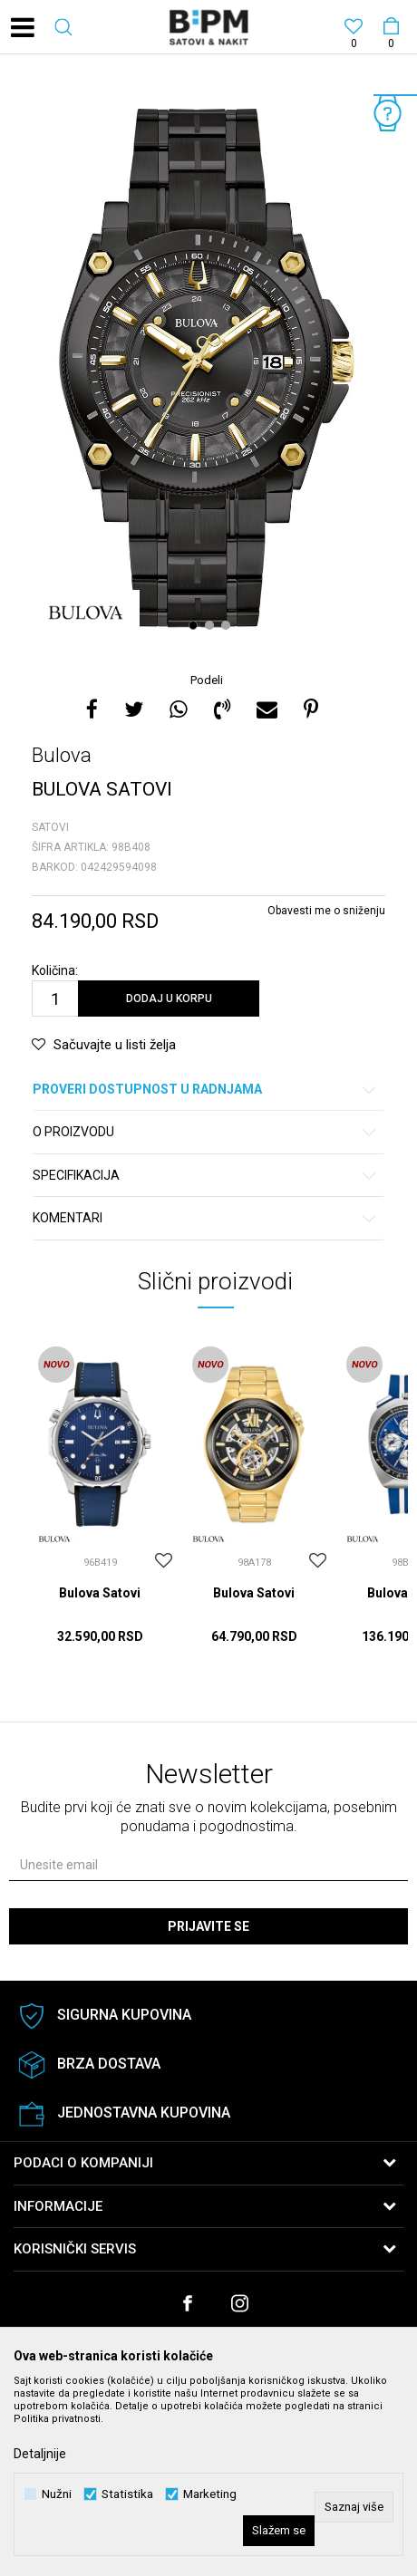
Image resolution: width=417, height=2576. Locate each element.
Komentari (205, 1218)
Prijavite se (208, 1926)
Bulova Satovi (100, 1593)
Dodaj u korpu (169, 998)
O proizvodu (205, 1132)
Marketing (210, 2494)
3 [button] (228, 625)
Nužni (57, 2494)
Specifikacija (205, 1175)
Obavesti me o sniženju (326, 910)
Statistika (127, 2494)
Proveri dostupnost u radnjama (205, 1089)
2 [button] (211, 625)
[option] (208, 365)
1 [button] (195, 625)
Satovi (50, 827)
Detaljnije (40, 2453)
